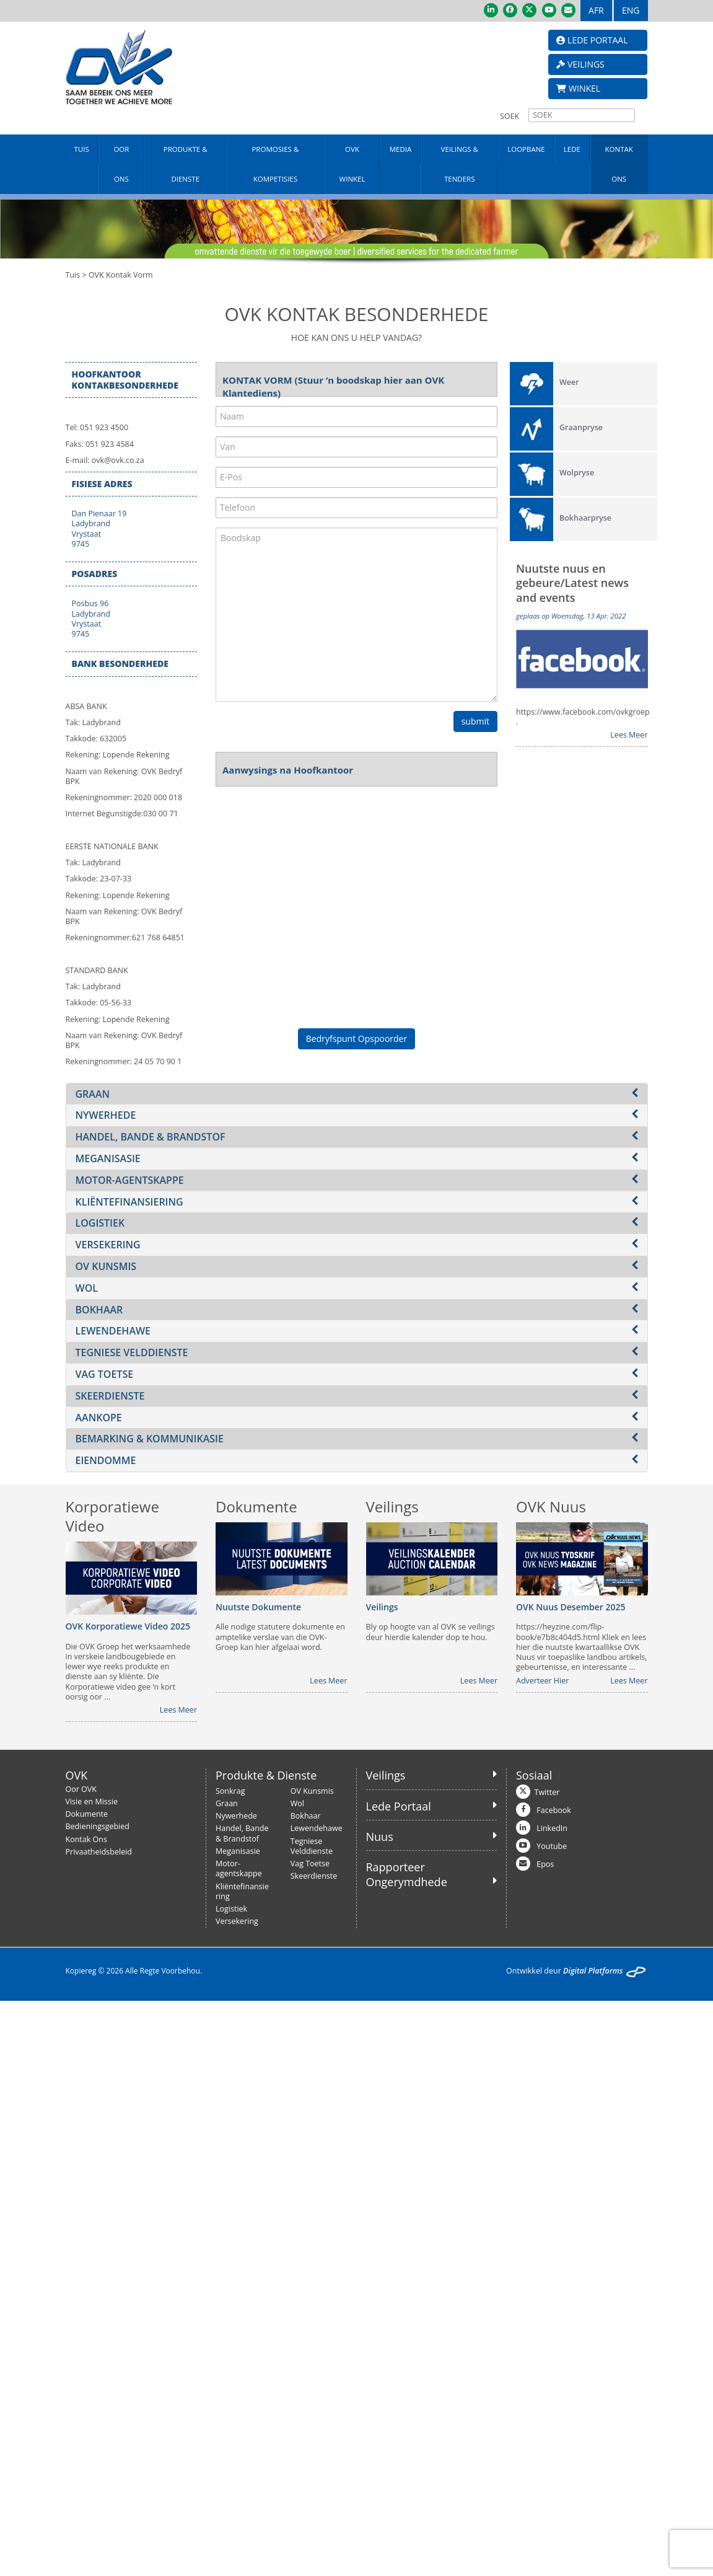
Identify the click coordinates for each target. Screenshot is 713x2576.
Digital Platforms (593, 1970)
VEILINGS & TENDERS (459, 163)
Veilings (386, 1775)
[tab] (356, 1094)
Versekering (237, 1921)
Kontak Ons (86, 1839)
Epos (545, 1864)
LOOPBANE (526, 149)
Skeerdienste (314, 1876)
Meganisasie (238, 1851)
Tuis (73, 275)
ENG (631, 10)
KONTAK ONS (619, 163)
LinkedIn (551, 1828)
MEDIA (401, 149)
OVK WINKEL (352, 163)
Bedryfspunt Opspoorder (356, 1038)
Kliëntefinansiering (242, 1891)
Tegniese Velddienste (312, 1846)
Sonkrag (230, 1791)
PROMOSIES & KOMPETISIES (275, 163)
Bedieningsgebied (97, 1826)
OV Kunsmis (312, 1791)
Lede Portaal (398, 1806)
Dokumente (87, 1814)
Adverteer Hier (542, 1681)
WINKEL (578, 88)
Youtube (551, 1846)
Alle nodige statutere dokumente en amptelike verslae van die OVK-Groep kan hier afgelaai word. (280, 1637)
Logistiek (231, 1908)
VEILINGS (580, 64)
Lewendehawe (317, 1828)
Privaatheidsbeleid (99, 1851)
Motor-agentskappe (239, 1868)
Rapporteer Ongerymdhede (406, 1874)
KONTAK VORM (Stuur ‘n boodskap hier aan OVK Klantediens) (333, 382)
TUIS (81, 149)
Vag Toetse (310, 1863)
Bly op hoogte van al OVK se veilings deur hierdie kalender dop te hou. (430, 1632)
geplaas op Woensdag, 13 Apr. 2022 (571, 615)
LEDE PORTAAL (592, 40)
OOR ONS (121, 163)
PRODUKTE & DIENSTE (186, 163)
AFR (596, 10)
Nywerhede (236, 1816)
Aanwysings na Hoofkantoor (287, 770)
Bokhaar (306, 1816)
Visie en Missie (92, 1801)
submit (475, 721)
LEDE (572, 149)
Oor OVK (81, 1789)
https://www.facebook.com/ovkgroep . (582, 717)
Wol (297, 1803)
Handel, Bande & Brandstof (242, 1833)
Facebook (553, 1810)
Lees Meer (628, 735)
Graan (227, 1803)
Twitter (547, 1792)
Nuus (379, 1836)
